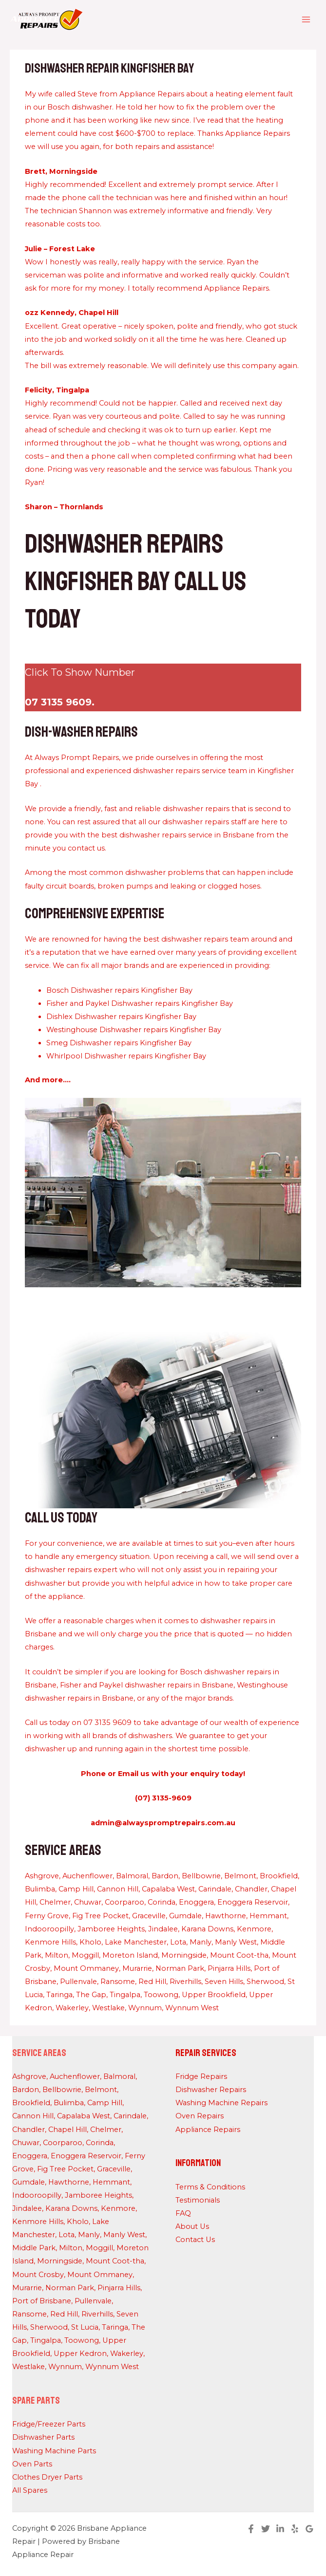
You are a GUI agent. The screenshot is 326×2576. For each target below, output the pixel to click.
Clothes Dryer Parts (47, 2477)
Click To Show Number (80, 672)
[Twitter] (265, 2528)
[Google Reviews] (309, 2528)
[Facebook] (251, 2528)
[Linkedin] (280, 2528)
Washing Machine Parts (54, 2450)
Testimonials (197, 2200)
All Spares (29, 2490)
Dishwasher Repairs (210, 2089)
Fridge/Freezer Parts (48, 2424)
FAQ (183, 2213)
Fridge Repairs (201, 2076)
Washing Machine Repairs (221, 2102)
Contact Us (195, 2239)
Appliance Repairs (207, 2129)
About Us (192, 2226)
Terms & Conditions (210, 2187)
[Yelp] (294, 2528)
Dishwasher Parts (43, 2437)
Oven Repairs (199, 2116)
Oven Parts (32, 2464)
